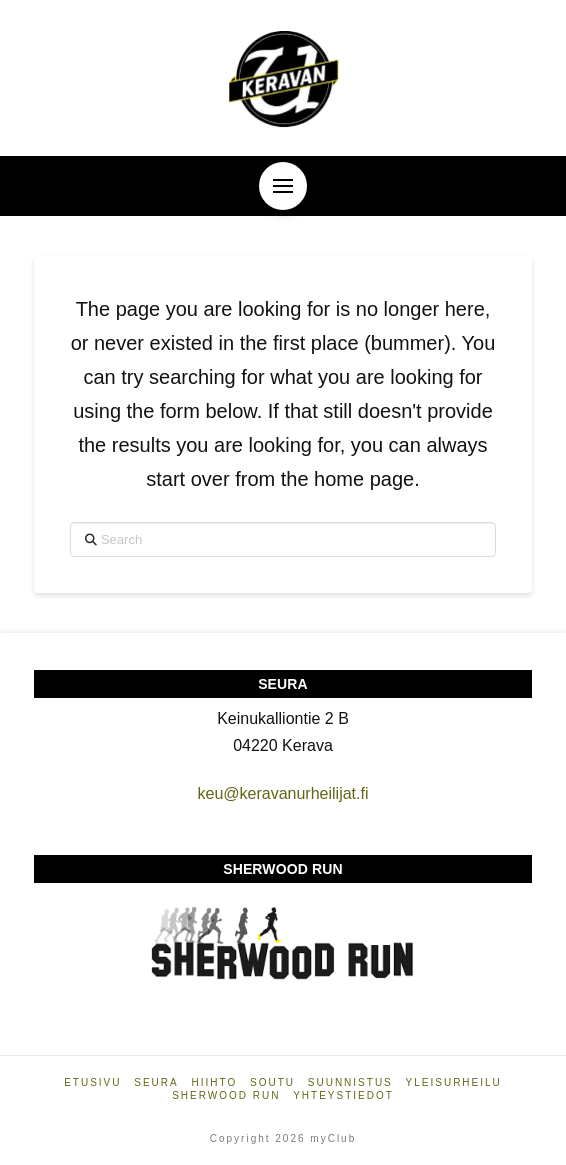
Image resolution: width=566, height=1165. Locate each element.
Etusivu (92, 1082)
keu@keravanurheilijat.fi (282, 793)
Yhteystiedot (343, 1095)
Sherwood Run (226, 1095)
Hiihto (215, 1082)
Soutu (272, 1082)
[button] (283, 186)
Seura (156, 1082)
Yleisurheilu (454, 1082)
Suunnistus (350, 1082)
